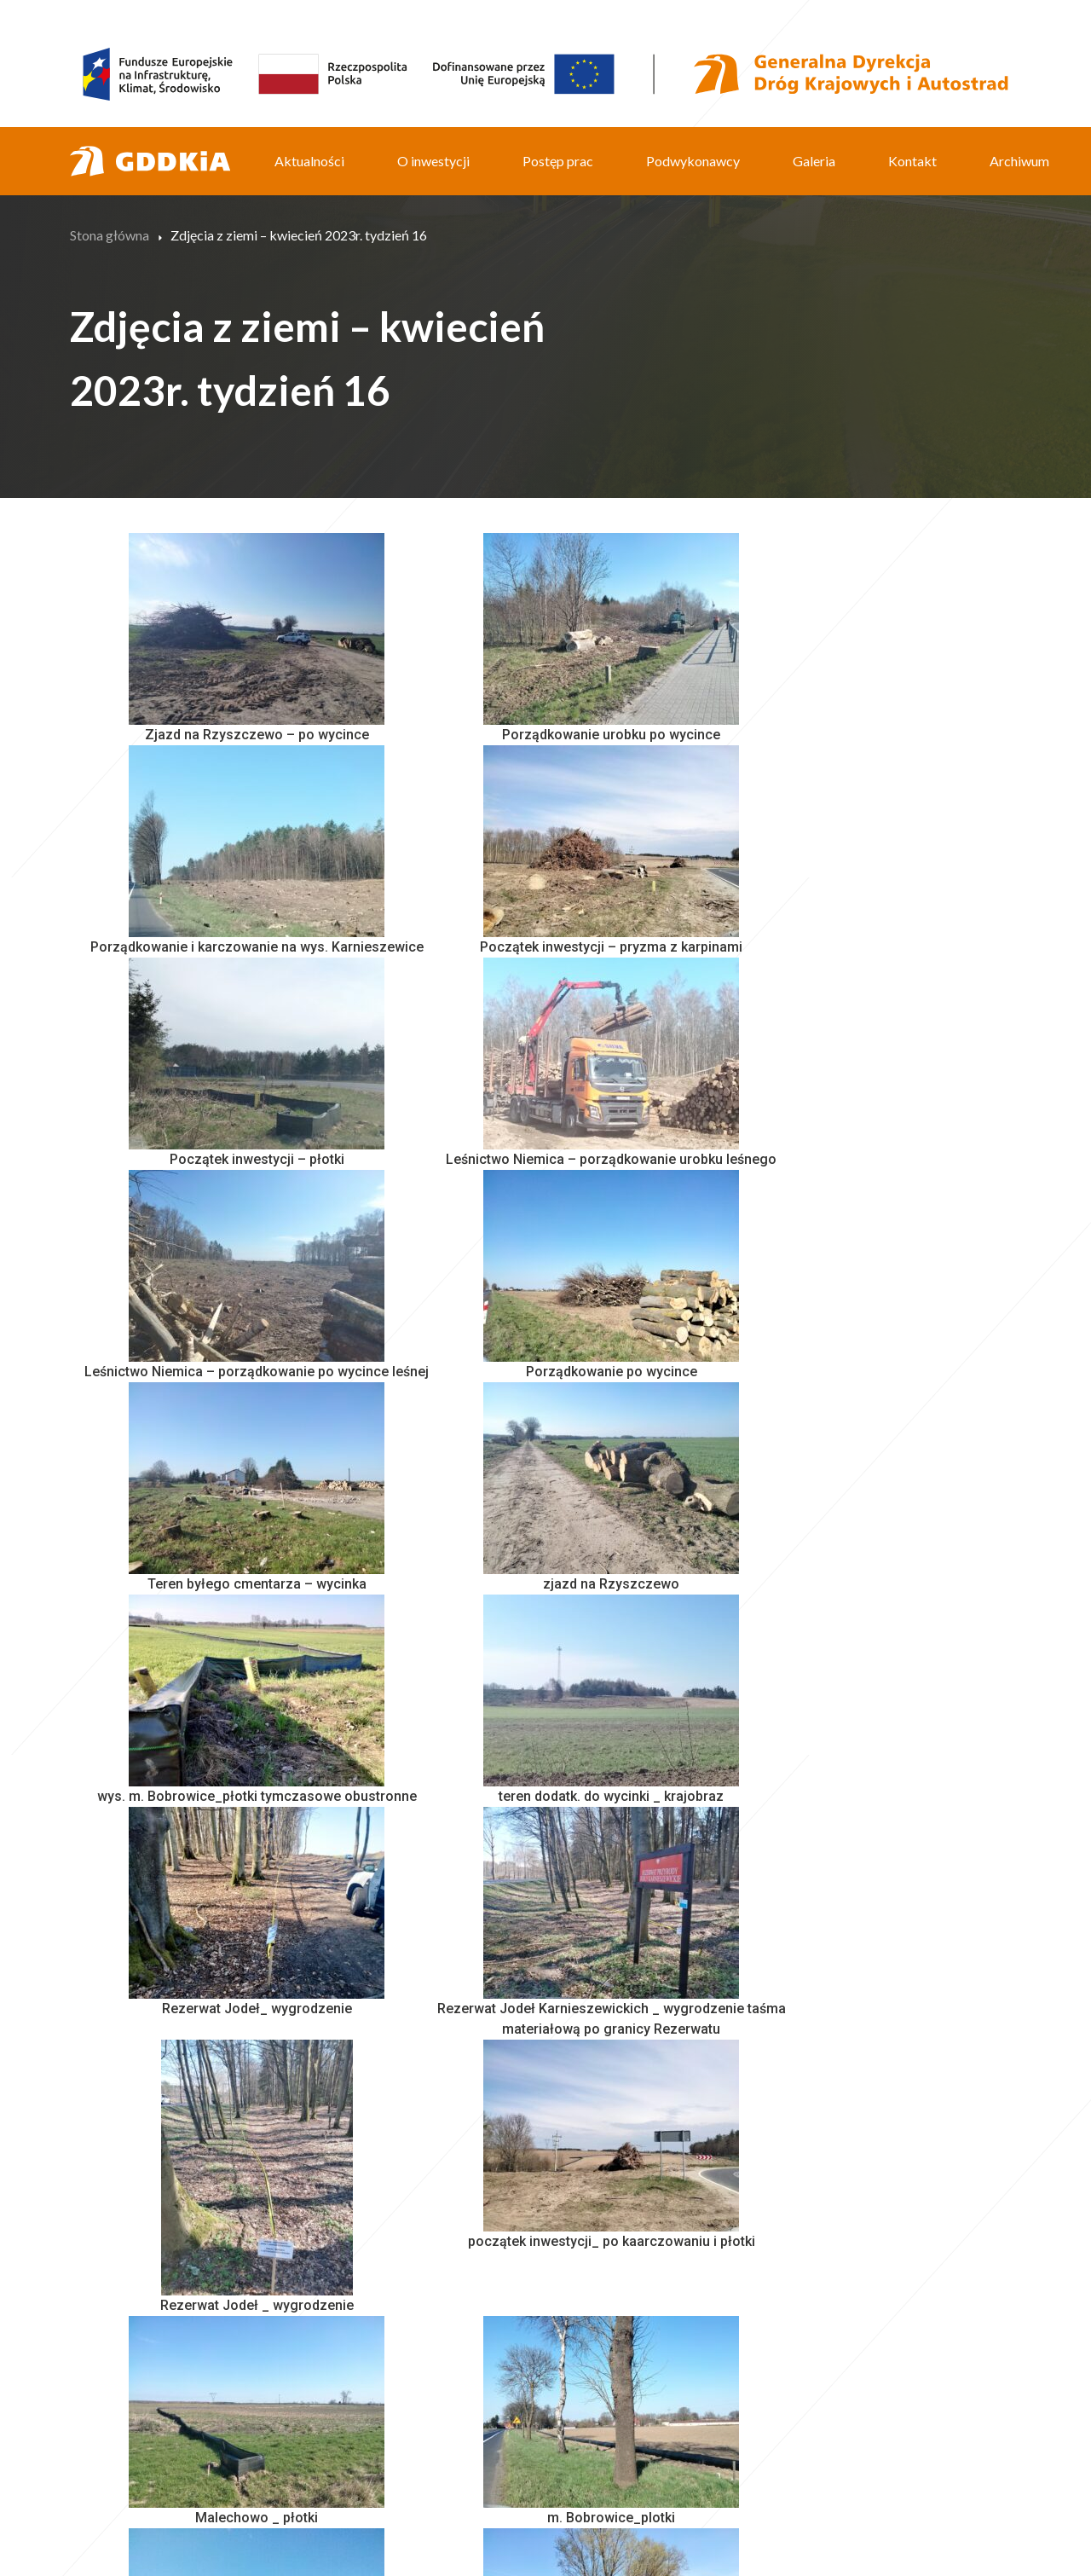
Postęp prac (557, 161)
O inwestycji (433, 161)
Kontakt (912, 161)
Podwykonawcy (693, 161)
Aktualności (309, 161)
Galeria (814, 161)
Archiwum (1019, 161)
